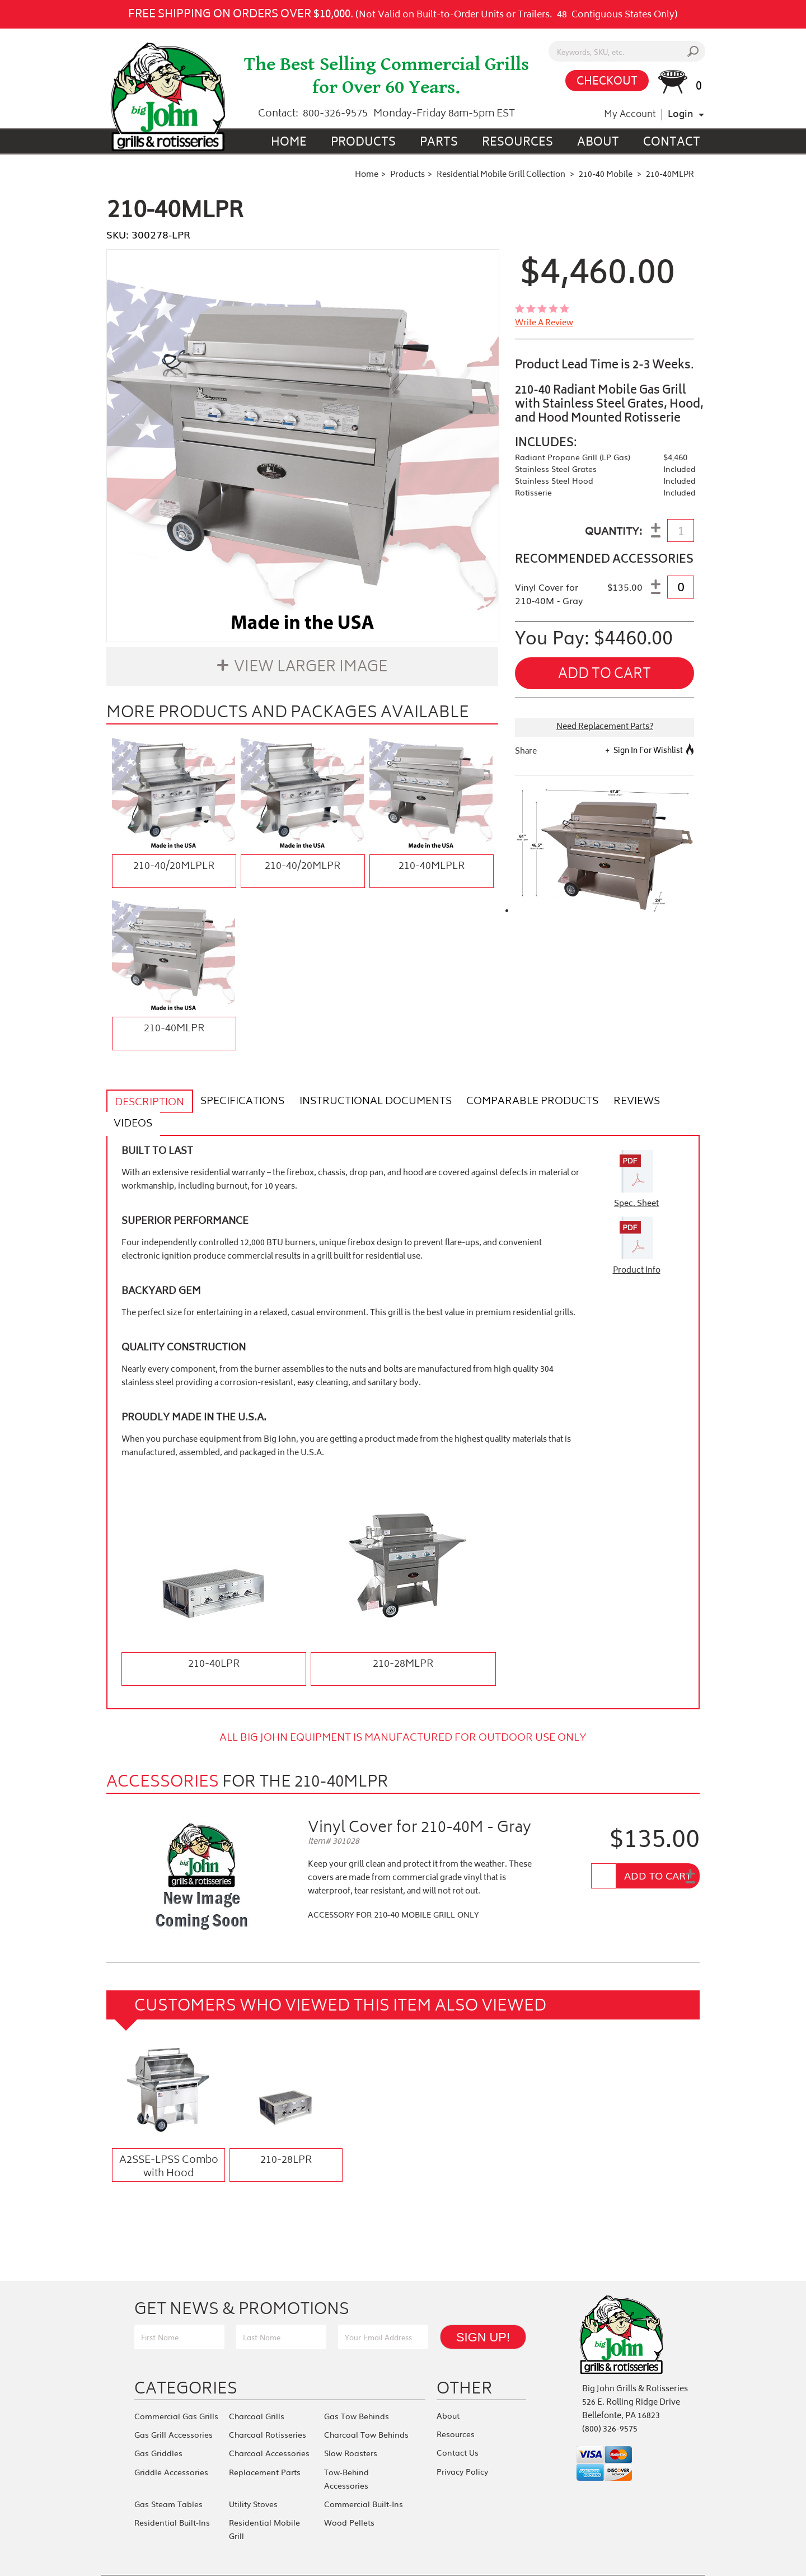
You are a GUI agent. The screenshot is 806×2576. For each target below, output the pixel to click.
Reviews (620, 1101)
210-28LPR (286, 2138)
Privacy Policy (462, 2442)
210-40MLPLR (432, 867)
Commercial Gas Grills (176, 2393)
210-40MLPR (174, 1029)
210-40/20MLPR (303, 867)
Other (465, 2366)
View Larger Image (310, 668)
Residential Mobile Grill (273, 2490)
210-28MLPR (403, 1642)
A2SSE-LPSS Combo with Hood (168, 2144)
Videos (673, 1101)
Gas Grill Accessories (173, 2409)
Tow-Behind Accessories (346, 2450)
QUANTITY (612, 532)
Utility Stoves (253, 2473)
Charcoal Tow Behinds (366, 2409)
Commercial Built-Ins (363, 2473)
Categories (185, 2366)
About (598, 143)
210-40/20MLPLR (174, 867)
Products (363, 143)
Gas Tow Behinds (356, 2393)
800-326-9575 (335, 114)
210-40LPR (214, 1642)
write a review (544, 323)
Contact (671, 143)
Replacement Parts (265, 2443)
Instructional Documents (366, 1101)
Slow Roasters (350, 2426)
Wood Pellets (349, 2490)
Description (147, 1103)
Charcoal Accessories (269, 2426)
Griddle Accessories (171, 2443)
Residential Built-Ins (172, 2490)
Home (289, 143)
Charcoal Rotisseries (267, 2409)
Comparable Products (519, 1101)
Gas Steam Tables (168, 2473)
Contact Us (458, 2426)
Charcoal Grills (256, 2393)
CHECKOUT (607, 82)
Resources (517, 143)
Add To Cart (657, 1852)
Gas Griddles (158, 2426)
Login (680, 114)
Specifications (237, 1101)
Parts (439, 143)
